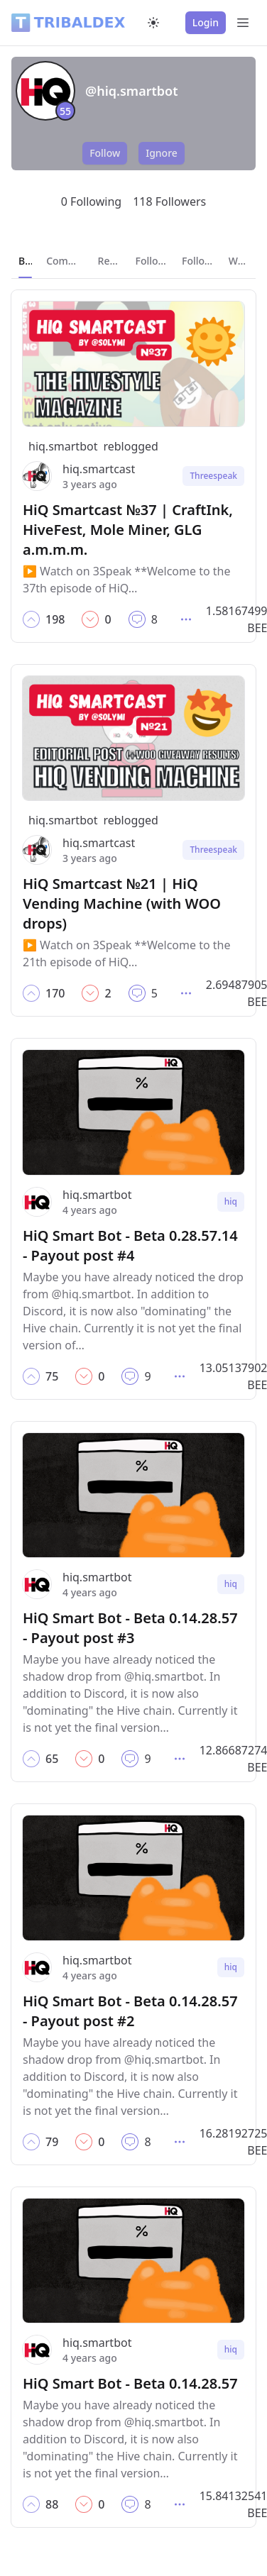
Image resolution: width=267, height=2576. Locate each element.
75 (51, 1376)
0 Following (91, 201)
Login (205, 22)
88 (51, 2504)
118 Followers (169, 201)
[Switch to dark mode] (153, 22)
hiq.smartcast (98, 469)
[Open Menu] (243, 22)
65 (51, 1758)
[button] (31, 619)
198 (55, 619)
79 (51, 2141)
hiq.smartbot (62, 446)
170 (55, 993)
